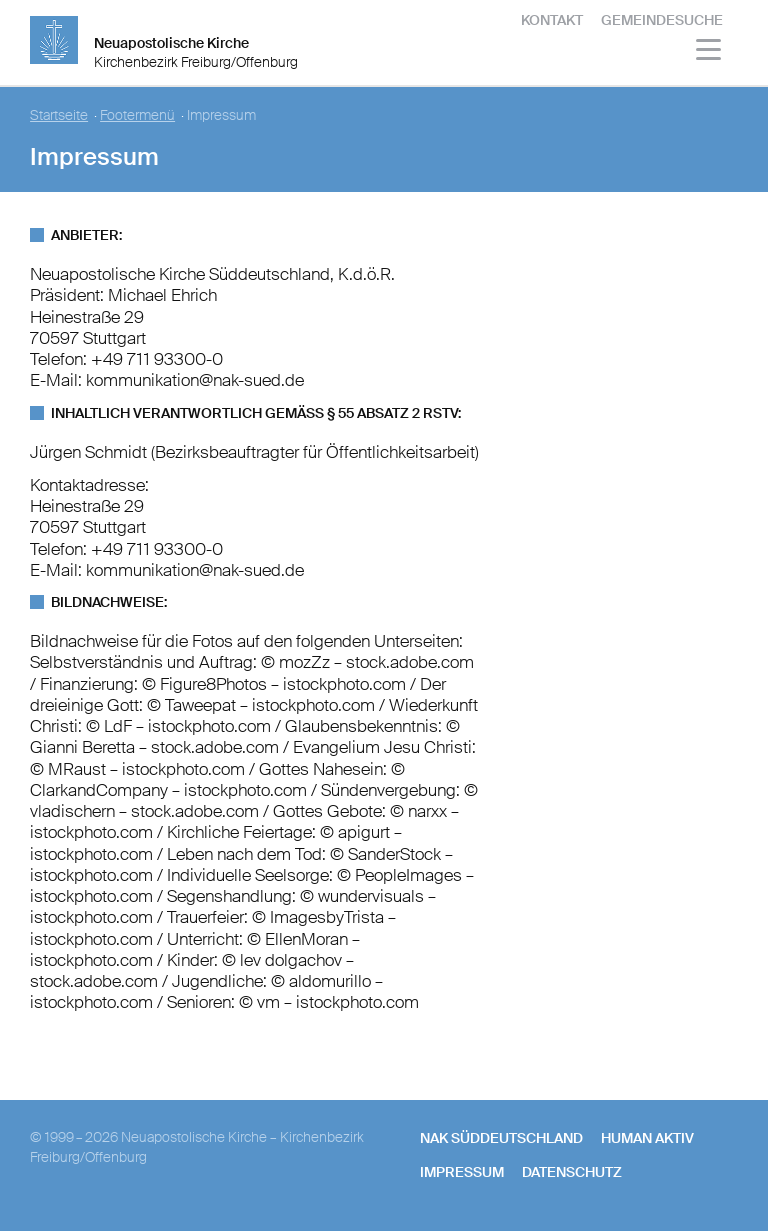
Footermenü (137, 115)
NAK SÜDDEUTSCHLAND (501, 1138)
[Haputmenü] (709, 52)
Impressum (462, 1172)
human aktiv (647, 1138)
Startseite (59, 115)
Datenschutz (572, 1172)
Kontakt (552, 20)
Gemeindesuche (662, 20)
